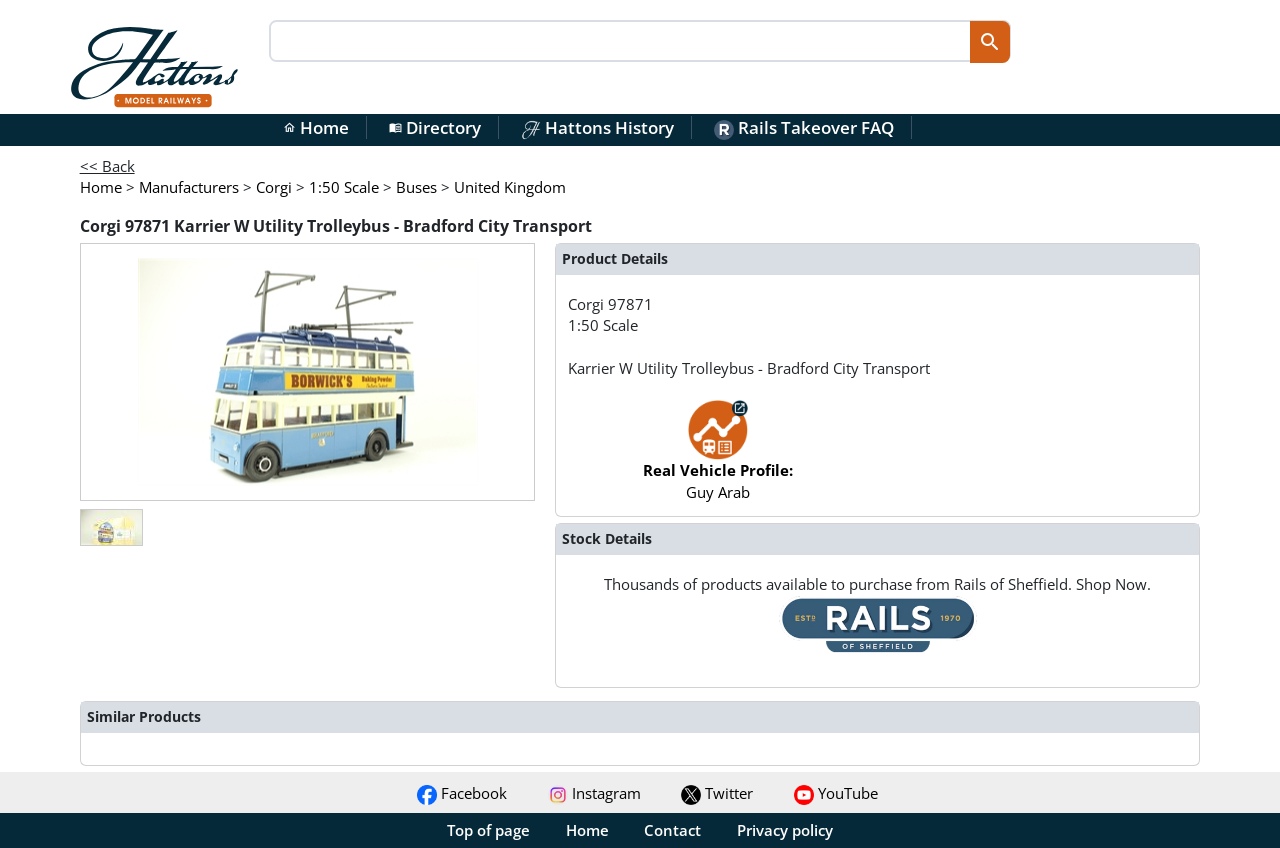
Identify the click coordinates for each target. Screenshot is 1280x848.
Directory (435, 127)
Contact (672, 830)
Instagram (594, 793)
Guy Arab (718, 459)
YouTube (836, 793)
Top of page (488, 830)
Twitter (717, 793)
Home (316, 127)
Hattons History (597, 127)
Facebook (462, 793)
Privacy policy (785, 830)
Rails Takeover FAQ (804, 127)
